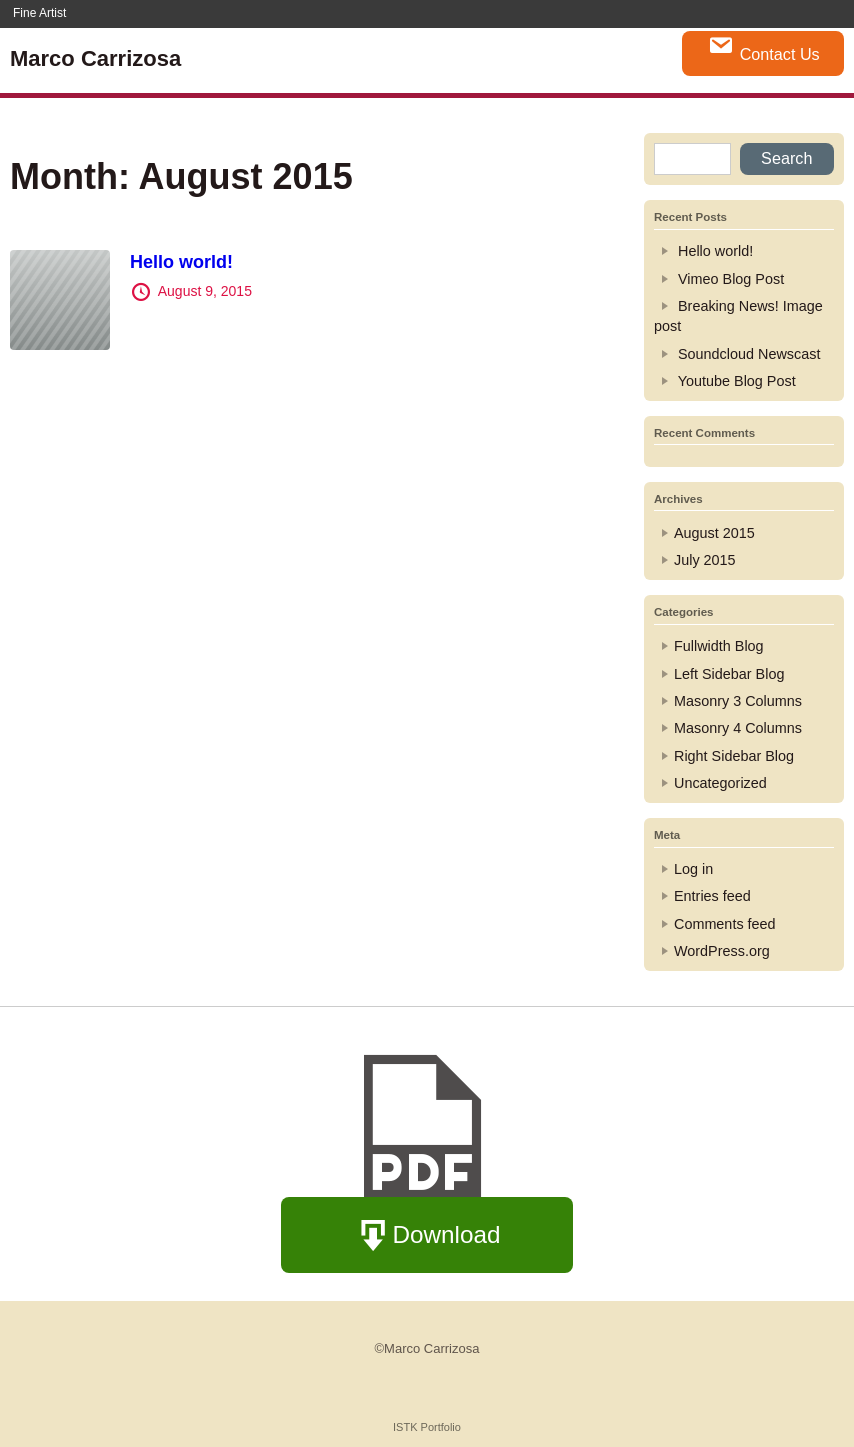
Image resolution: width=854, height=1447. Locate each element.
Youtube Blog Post (737, 381)
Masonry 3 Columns (738, 701)
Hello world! (181, 262)
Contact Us (763, 48)
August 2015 (714, 533)
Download (427, 1236)
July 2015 (705, 560)
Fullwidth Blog (719, 646)
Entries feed (712, 896)
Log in (693, 869)
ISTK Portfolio (427, 1427)
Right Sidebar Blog (734, 756)
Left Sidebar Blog (729, 674)
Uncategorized (720, 783)
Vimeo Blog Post (731, 279)
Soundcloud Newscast (749, 354)
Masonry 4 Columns (738, 728)
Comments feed (725, 924)
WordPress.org (722, 951)
